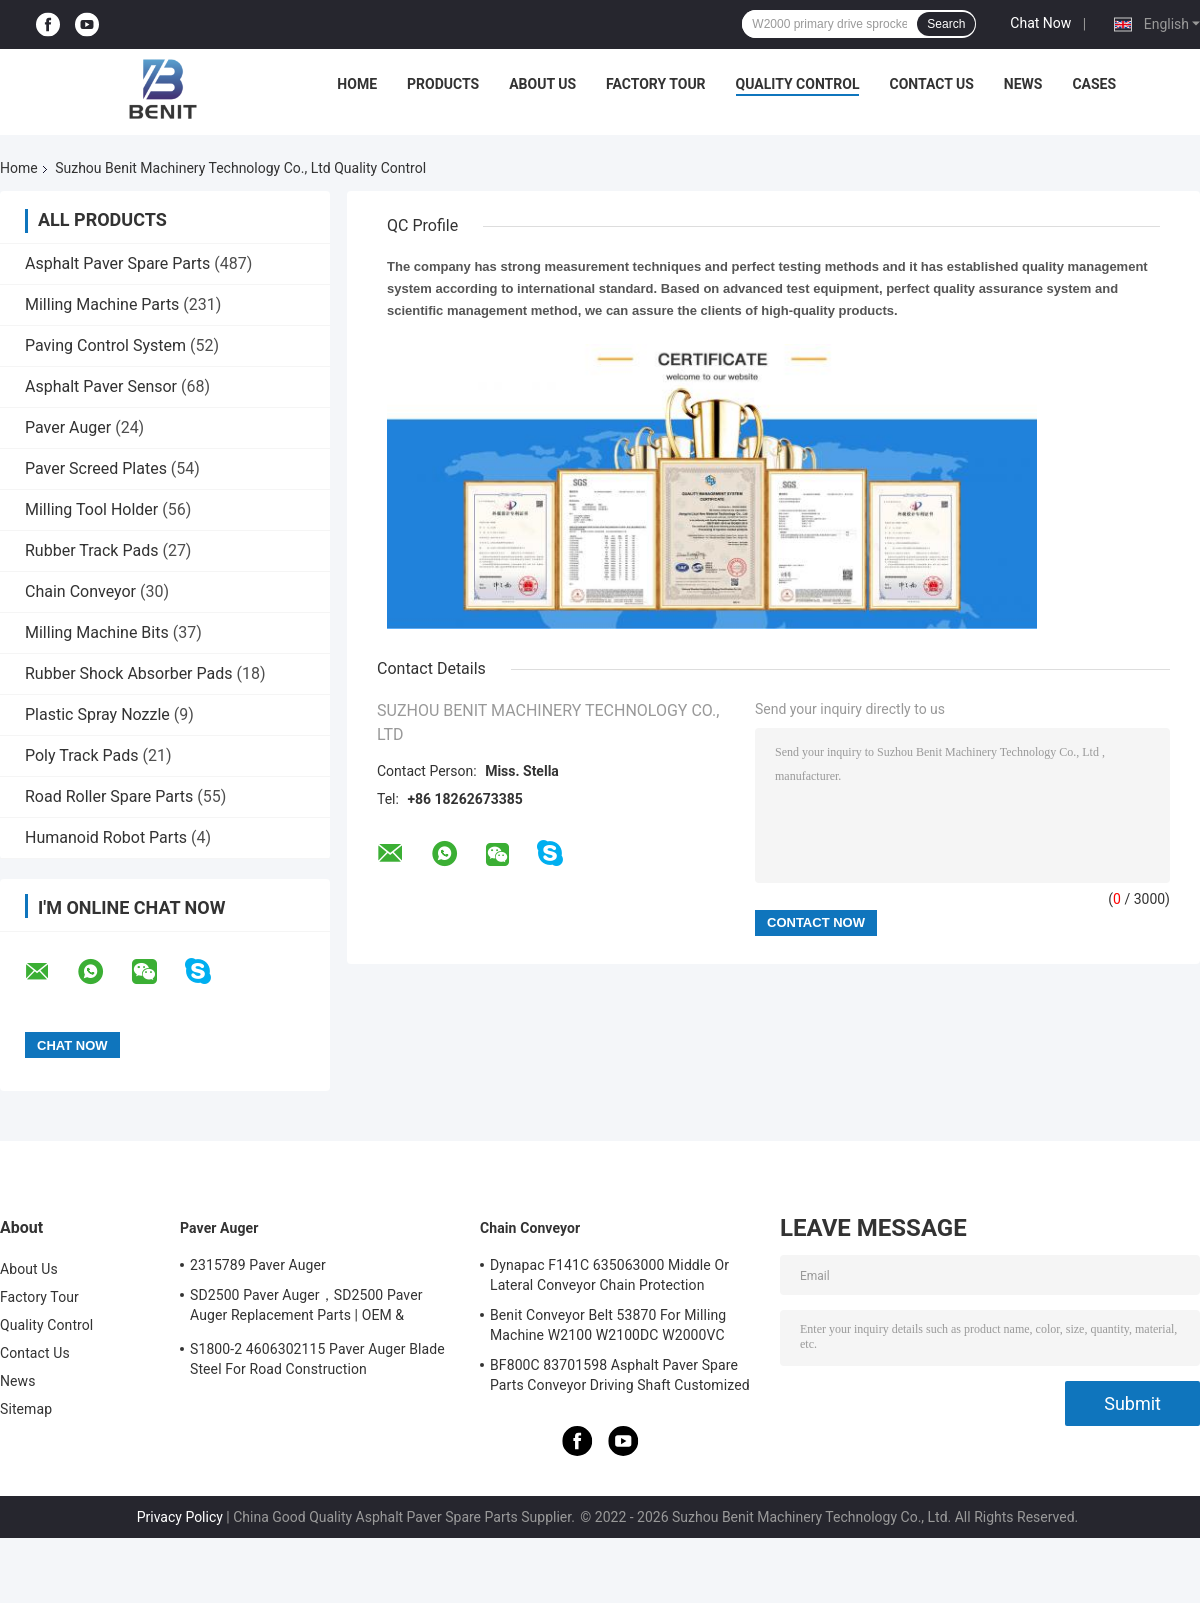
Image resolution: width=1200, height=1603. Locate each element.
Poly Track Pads (81, 755)
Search (946, 24)
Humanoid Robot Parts (106, 837)
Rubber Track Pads (91, 550)
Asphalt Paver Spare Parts (117, 263)
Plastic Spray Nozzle (97, 714)
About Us (542, 84)
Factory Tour (656, 84)
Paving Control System (105, 345)
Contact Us (931, 84)
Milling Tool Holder (91, 509)
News (1023, 84)
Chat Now (1040, 23)
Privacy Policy (180, 1517)
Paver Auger (68, 427)
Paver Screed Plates (96, 468)
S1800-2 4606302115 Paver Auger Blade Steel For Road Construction (317, 1359)
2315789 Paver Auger (258, 1265)
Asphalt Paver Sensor (101, 386)
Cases (1094, 84)
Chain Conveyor (80, 591)
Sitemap (26, 1409)
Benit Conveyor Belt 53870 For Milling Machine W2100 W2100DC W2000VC (608, 1325)
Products (443, 84)
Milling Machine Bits (97, 632)
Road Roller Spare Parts (109, 796)
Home (357, 84)
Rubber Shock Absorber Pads (129, 673)
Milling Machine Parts (102, 304)
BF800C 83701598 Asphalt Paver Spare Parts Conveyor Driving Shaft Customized (620, 1375)
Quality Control (798, 84)
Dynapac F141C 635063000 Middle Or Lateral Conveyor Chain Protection (609, 1275)
